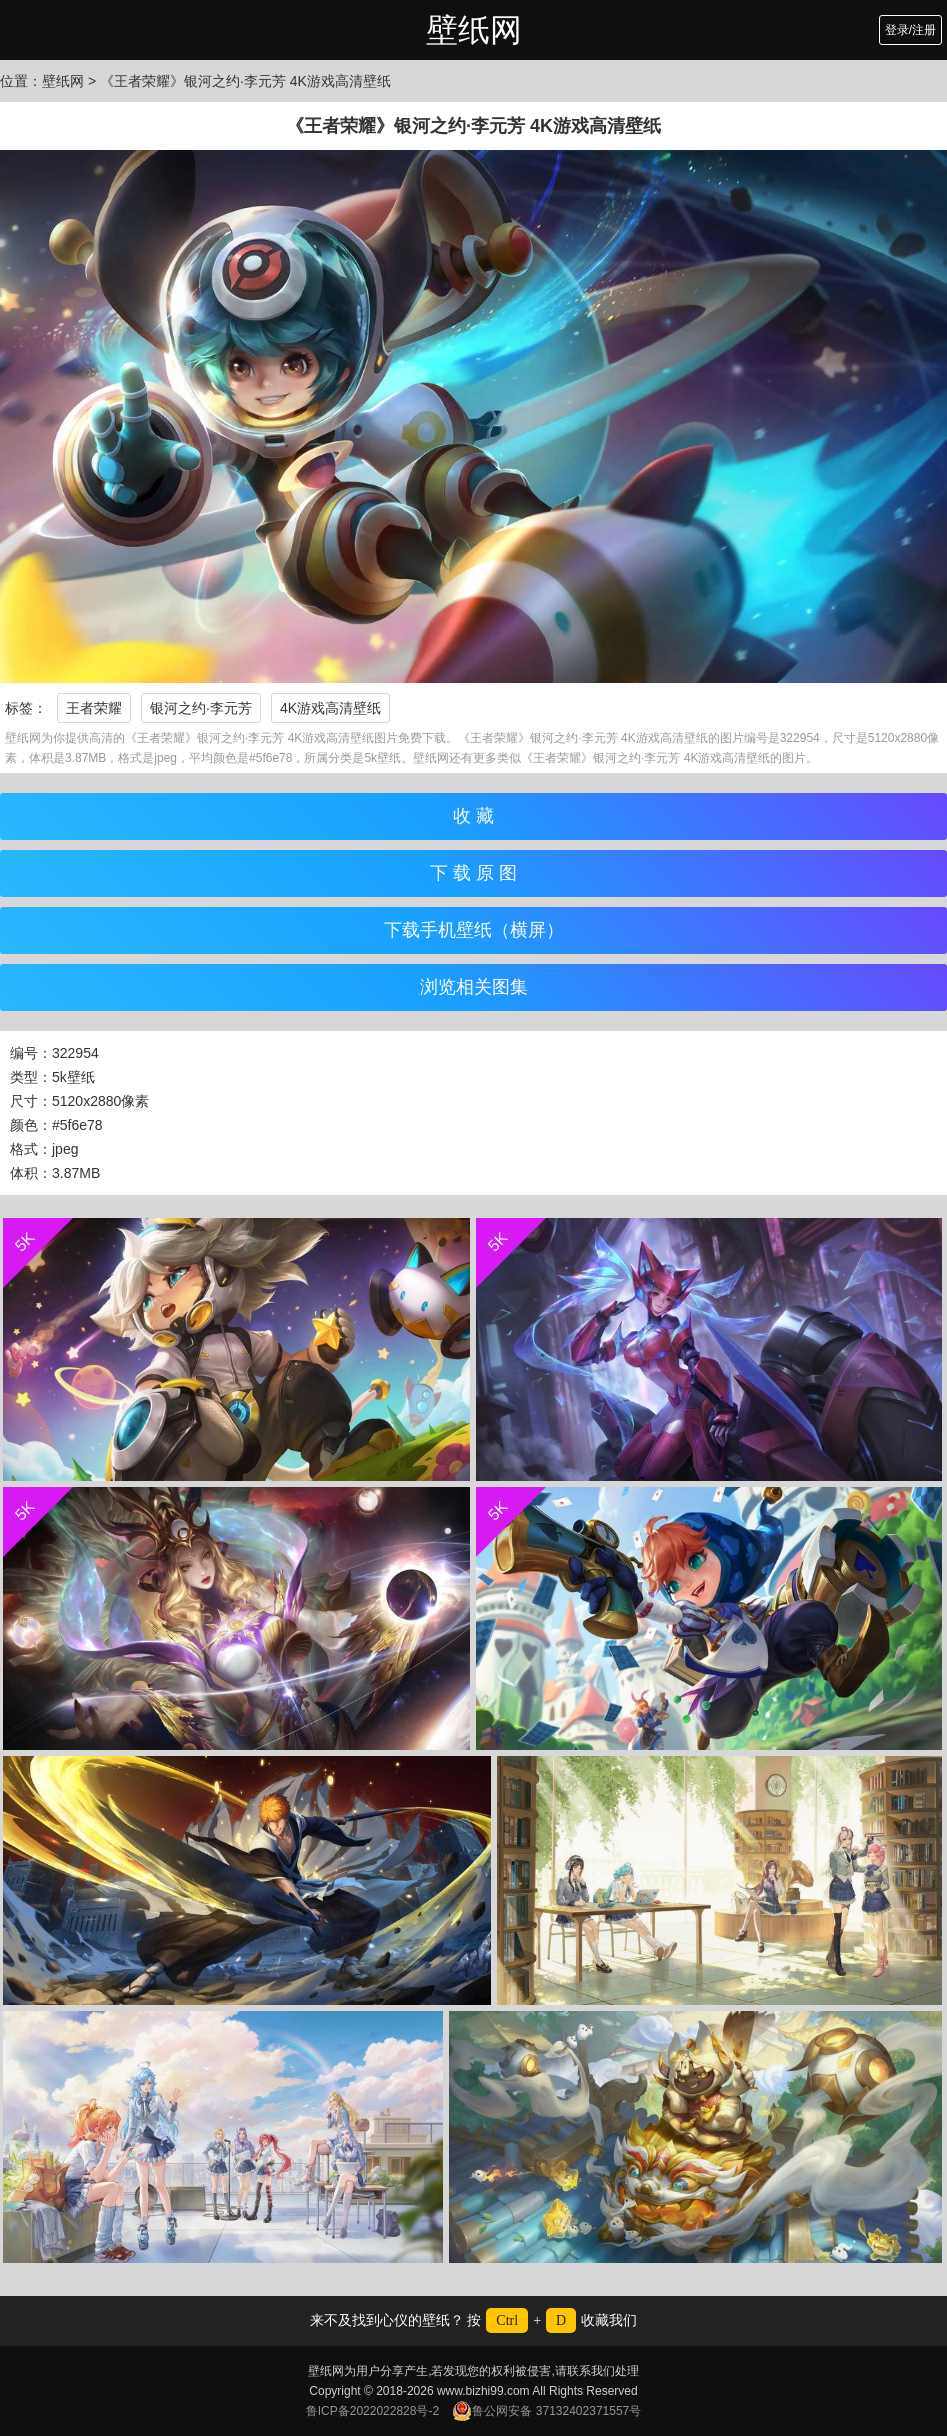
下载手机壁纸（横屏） (474, 930)
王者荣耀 (94, 708)
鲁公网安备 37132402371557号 (546, 2411)
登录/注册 (910, 30)
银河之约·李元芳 (201, 708)
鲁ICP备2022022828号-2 (372, 2411)
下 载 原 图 (473, 873)
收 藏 (473, 816)
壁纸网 (474, 30)
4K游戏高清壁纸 (330, 708)
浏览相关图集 (474, 987)
